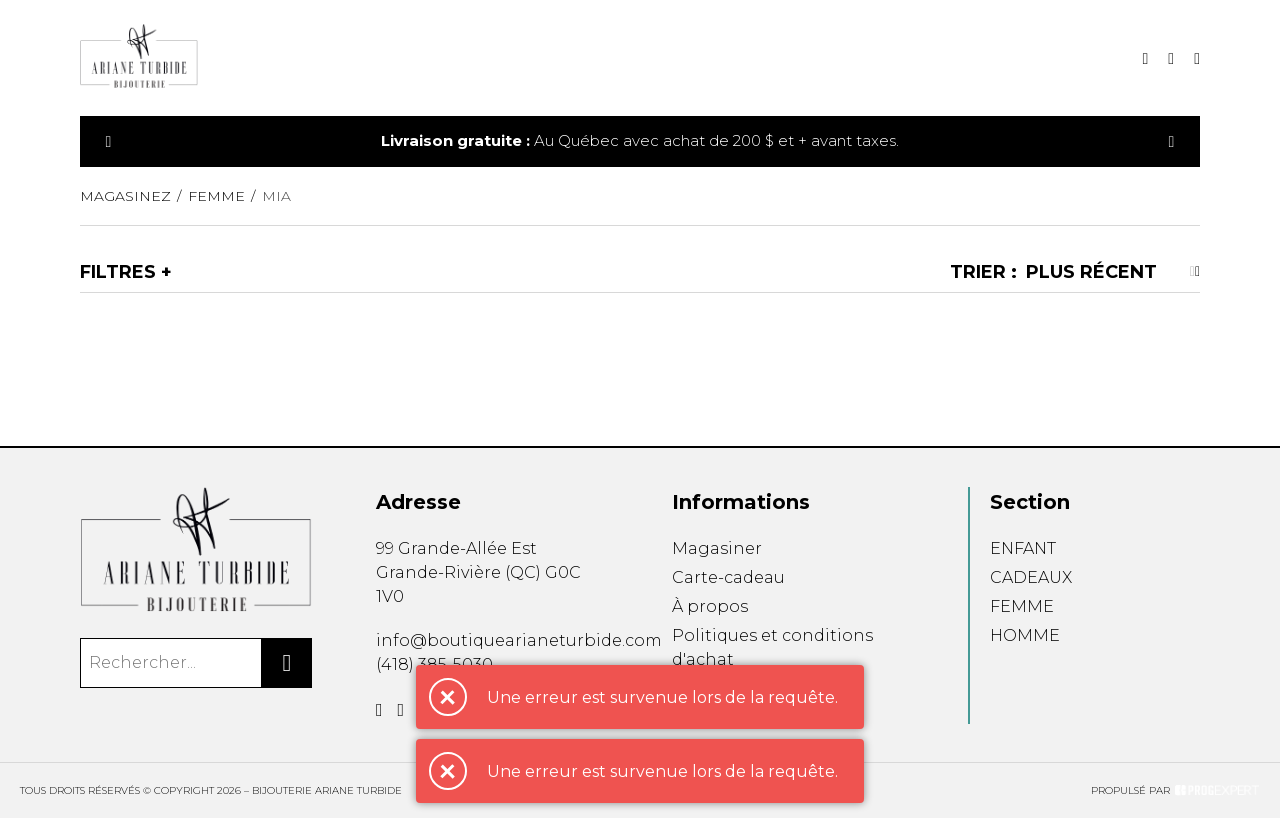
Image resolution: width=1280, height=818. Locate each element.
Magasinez (125, 196)
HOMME (1025, 635)
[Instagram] (401, 710)
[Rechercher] (287, 663)
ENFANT (1023, 548)
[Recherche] (1145, 58)
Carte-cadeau (728, 577)
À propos (710, 606)
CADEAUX (1031, 577)
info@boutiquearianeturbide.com (519, 640)
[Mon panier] (1171, 58)
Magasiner (717, 548)
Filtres (118, 272)
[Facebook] (379, 710)
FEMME (1022, 606)
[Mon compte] (1197, 58)
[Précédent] (109, 141)
